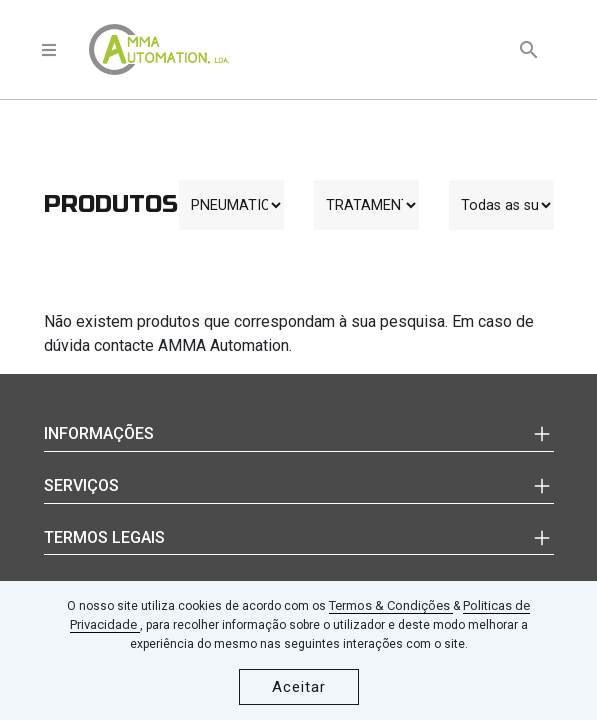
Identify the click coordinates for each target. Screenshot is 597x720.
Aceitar (299, 687)
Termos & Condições (391, 605)
